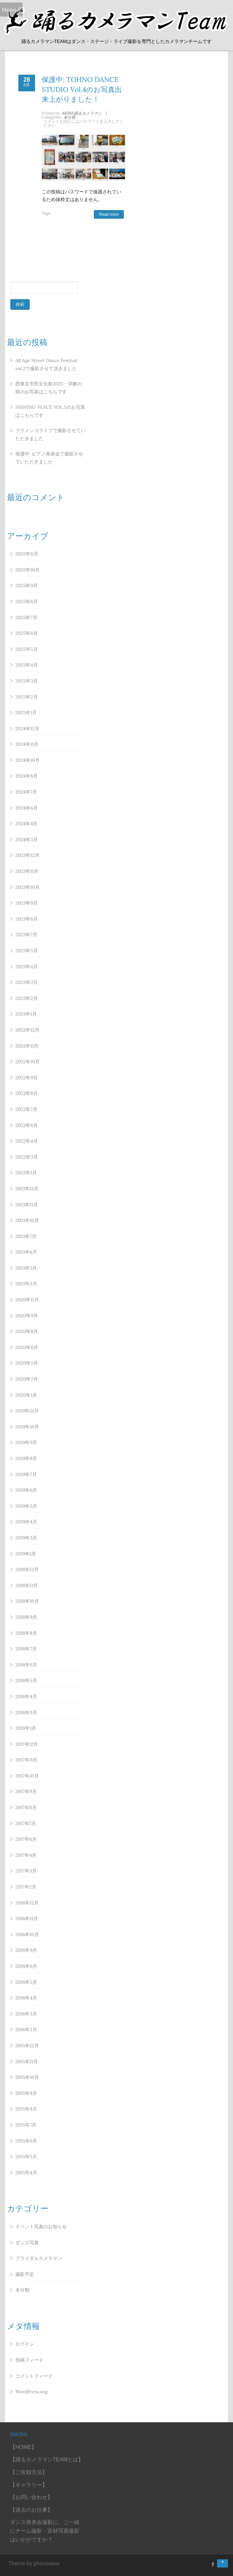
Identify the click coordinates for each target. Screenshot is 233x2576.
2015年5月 (26, 2157)
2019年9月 (26, 1442)
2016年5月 (26, 1982)
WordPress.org (31, 2392)
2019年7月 (26, 1474)
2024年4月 (26, 824)
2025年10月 (27, 570)
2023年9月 (26, 903)
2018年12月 (27, 1569)
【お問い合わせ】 (31, 2497)
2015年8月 (26, 2109)
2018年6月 (26, 1665)
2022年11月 (26, 1046)
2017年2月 (25, 1887)
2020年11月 (27, 1300)
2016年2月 (26, 2030)
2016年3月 (26, 2014)
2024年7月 (26, 792)
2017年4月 (25, 1855)
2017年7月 (25, 1823)
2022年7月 (26, 1109)
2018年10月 (27, 1601)
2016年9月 (26, 1950)
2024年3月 (26, 840)
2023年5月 (26, 951)
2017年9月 (26, 1791)
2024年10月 (27, 760)
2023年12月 (27, 855)
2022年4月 (26, 1141)
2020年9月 (26, 1316)
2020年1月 (26, 1395)
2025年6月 (26, 633)
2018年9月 (26, 1617)
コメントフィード (34, 2376)
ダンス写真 (27, 2243)
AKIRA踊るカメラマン (82, 113)
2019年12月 (27, 1411)
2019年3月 (26, 1538)
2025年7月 (26, 617)
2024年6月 (26, 808)
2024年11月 (26, 744)
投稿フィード (29, 2360)
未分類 (69, 117)
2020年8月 (26, 1331)
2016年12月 (27, 1903)
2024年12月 (27, 729)
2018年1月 (25, 1728)
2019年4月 (26, 1522)
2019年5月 (26, 1506)
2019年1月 (25, 1554)
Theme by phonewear (34, 2563)
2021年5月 (26, 1268)
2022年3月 (26, 1157)
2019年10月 (27, 1427)
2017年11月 (26, 1760)
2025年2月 (26, 697)
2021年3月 (26, 1284)
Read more (109, 214)
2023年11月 (26, 871)
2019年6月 (26, 1490)
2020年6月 (26, 1347)
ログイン (24, 2344)
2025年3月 (26, 681)
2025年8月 (26, 601)
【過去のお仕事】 (31, 2510)
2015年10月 (27, 2077)
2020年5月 (26, 1363)
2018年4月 (26, 1696)
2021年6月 (26, 1252)
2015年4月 (26, 2173)
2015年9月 (26, 2093)
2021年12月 (26, 1189)
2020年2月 (26, 1379)
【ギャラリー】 (28, 2485)
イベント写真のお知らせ (41, 2227)
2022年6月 (26, 1125)
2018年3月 (26, 1712)
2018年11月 (26, 1585)
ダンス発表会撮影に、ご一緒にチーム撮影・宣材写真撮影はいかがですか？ (44, 2530)
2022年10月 (27, 1062)
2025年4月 (26, 665)
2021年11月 (26, 1205)
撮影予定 (24, 2274)
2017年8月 (26, 1807)
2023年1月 (26, 1014)
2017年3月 (26, 1871)
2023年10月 (27, 887)
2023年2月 (26, 998)
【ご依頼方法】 (28, 2472)
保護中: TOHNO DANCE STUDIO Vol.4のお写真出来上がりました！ (82, 89)
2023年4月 (26, 967)
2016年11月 (26, 1918)
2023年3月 (26, 982)
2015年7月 (25, 2125)
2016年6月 (26, 1966)
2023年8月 (26, 919)
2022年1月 (26, 1173)
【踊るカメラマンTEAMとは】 (46, 2459)
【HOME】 (23, 2447)
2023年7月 (26, 935)
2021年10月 (27, 1220)
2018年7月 (26, 1649)
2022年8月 (26, 1093)
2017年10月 (27, 1776)
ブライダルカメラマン (38, 2258)
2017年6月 (26, 1839)
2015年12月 (27, 2046)
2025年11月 (26, 554)
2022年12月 (27, 1030)
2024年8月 (26, 776)
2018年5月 (26, 1680)
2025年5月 (26, 649)
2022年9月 (26, 1078)
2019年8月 (26, 1458)
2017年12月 (26, 1744)
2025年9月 (26, 585)
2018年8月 (26, 1633)
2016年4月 (26, 1998)
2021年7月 (25, 1236)
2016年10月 (27, 1934)
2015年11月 (26, 2062)
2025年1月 (26, 713)
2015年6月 (26, 2141)
